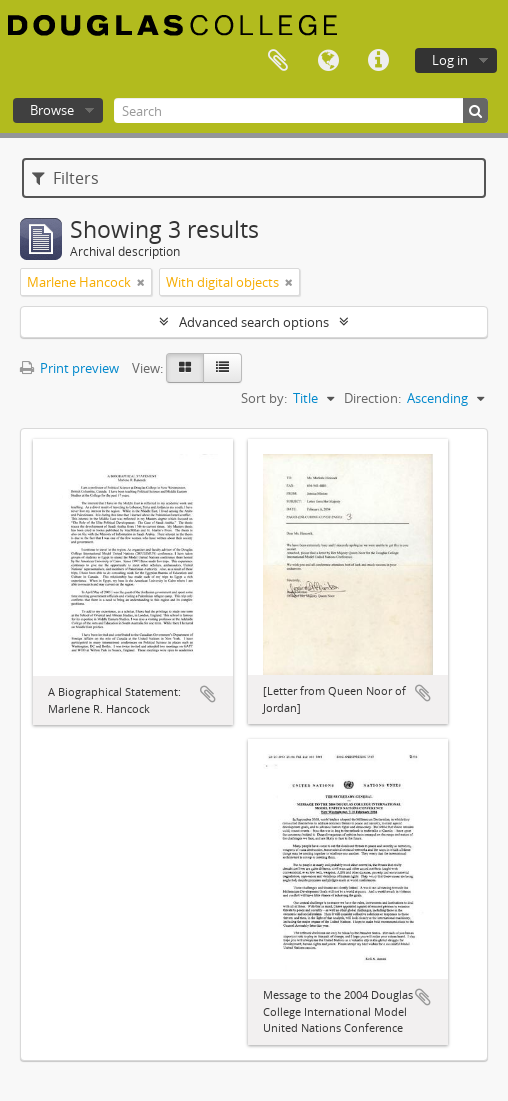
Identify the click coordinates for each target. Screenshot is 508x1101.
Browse (52, 110)
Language (328, 61)
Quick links (378, 61)
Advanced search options (254, 322)
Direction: (372, 398)
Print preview (69, 368)
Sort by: (264, 398)
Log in (450, 60)
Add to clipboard (208, 694)
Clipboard (278, 61)
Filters (65, 178)
